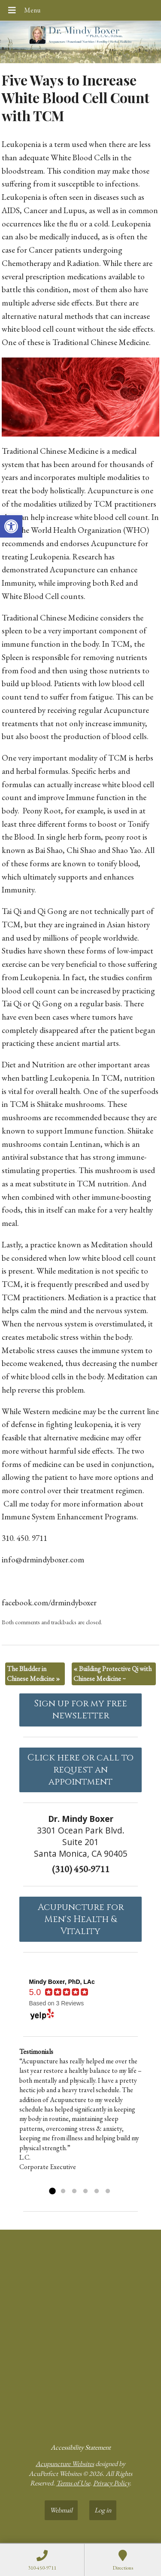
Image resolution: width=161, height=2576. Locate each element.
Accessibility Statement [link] (81, 2447)
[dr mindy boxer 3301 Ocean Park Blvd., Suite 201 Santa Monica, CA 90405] (80, 2333)
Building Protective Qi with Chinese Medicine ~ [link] (112, 1673)
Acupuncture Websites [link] (65, 2463)
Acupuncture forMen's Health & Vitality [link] (81, 1919)
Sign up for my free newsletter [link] (80, 1710)
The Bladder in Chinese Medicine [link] (33, 1673)
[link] (11, 526)
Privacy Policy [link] (111, 2482)
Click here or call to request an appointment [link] (80, 1770)
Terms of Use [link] (73, 2482)
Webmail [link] (61, 2510)
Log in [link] (102, 2510)
